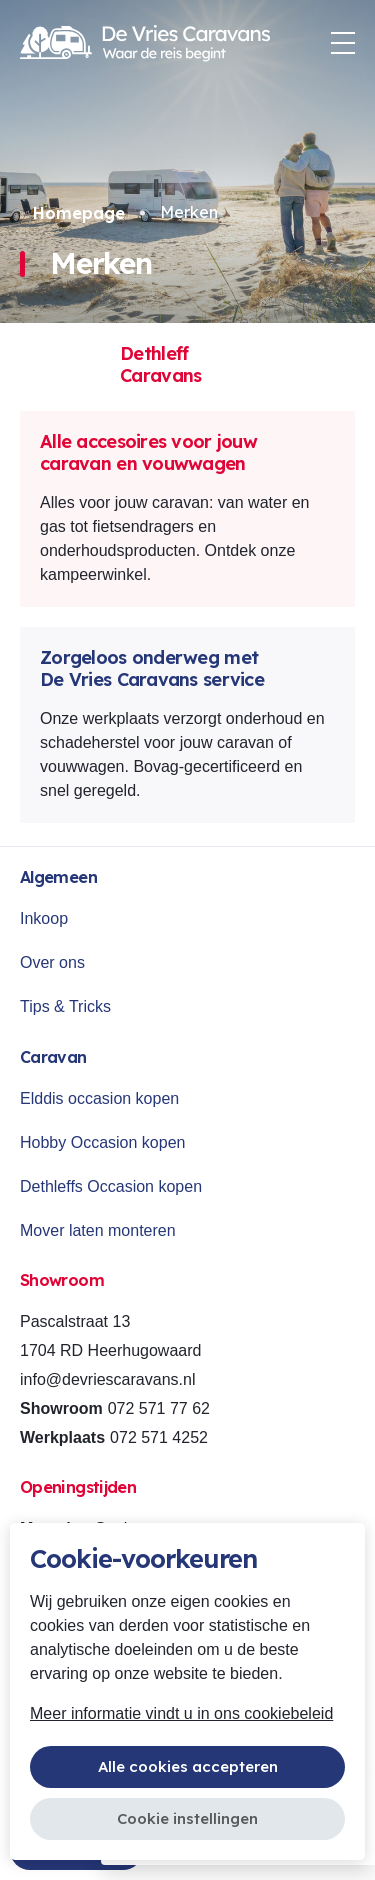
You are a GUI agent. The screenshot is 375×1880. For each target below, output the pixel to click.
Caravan (53, 1057)
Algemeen (58, 877)
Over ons (52, 962)
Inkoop (44, 918)
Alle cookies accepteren (188, 1766)
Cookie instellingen (187, 1818)
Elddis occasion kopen (99, 1098)
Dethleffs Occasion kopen (111, 1186)
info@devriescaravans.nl (107, 1379)
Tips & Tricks (65, 1006)
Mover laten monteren (98, 1230)
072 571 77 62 (159, 1408)
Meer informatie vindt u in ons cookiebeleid (181, 1713)
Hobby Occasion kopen (102, 1142)
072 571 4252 (159, 1437)
